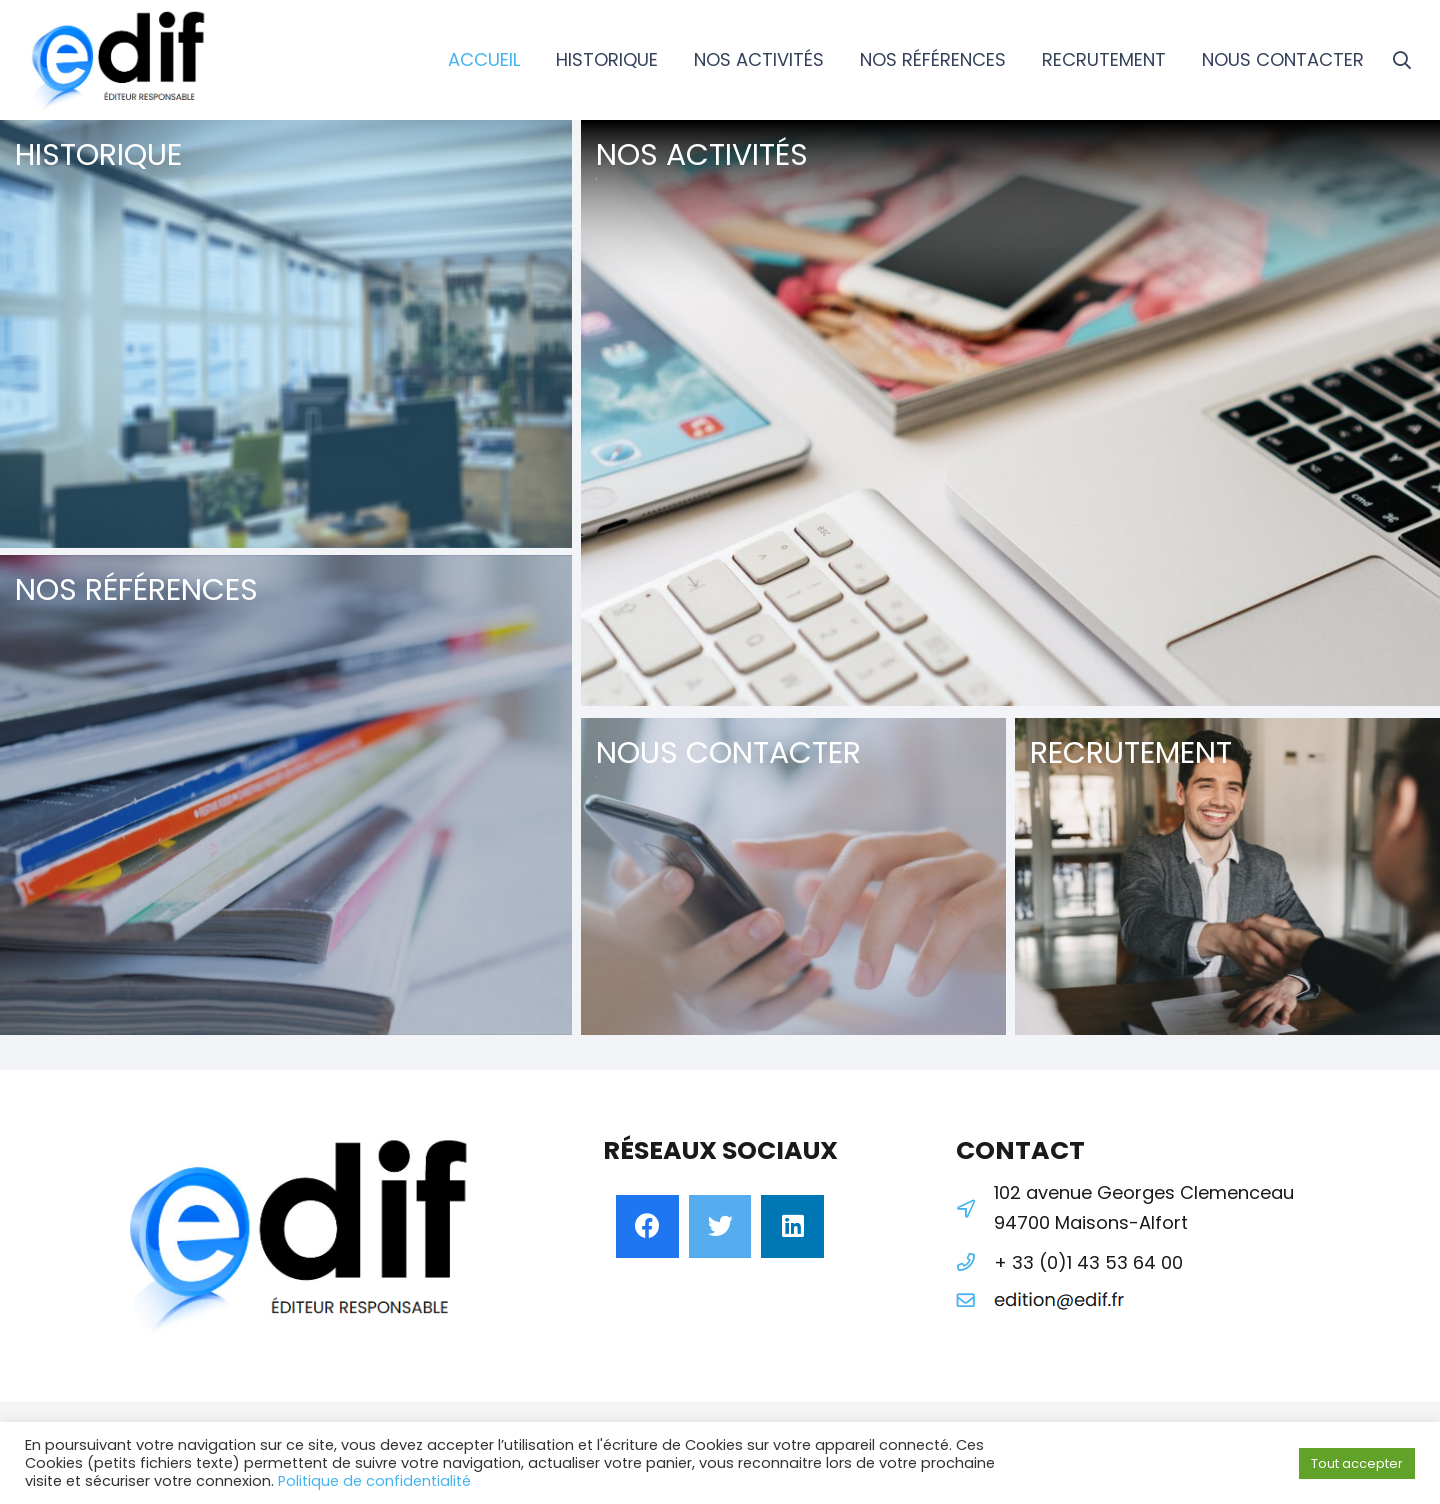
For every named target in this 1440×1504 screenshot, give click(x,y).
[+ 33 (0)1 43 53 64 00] (975, 1263)
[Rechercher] (1402, 60)
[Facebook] (647, 1226)
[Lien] (120, 60)
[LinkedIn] (792, 1226)
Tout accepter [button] (1357, 1463)
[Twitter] (720, 1226)
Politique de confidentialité (374, 1481)
